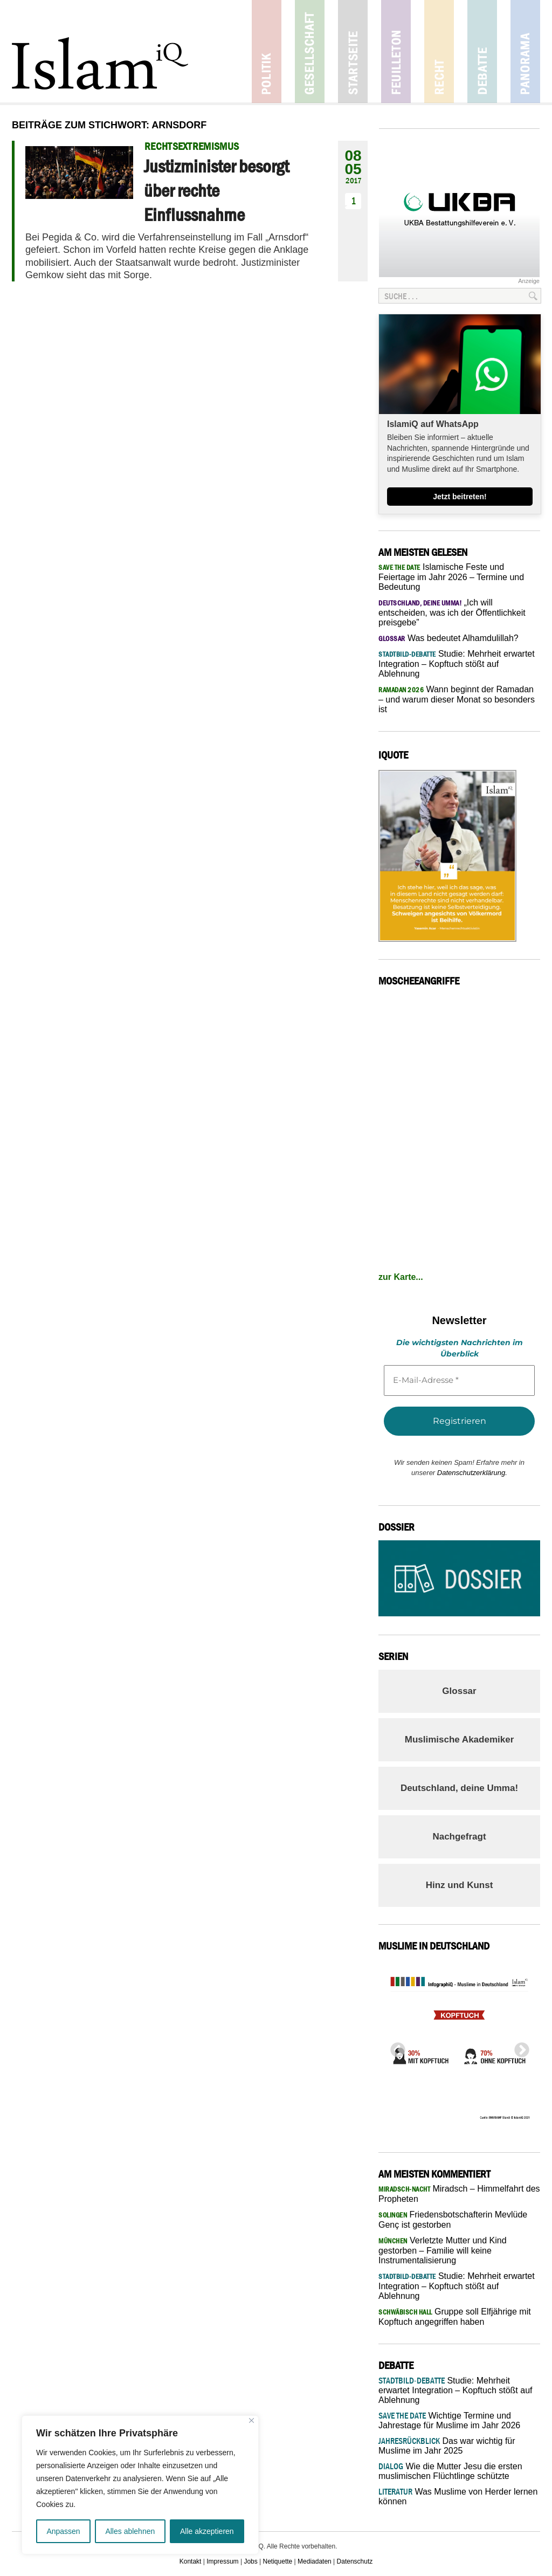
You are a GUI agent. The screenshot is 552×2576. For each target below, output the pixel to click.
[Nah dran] (251, 2420)
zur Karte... (400, 1277)
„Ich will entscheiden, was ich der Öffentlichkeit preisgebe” (452, 612)
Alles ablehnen (130, 2531)
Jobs (250, 2561)
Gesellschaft (310, 51)
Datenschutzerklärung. (472, 1473)
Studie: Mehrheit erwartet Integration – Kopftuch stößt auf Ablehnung (456, 663)
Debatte (482, 51)
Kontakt (191, 2561)
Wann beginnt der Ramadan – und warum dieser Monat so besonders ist (456, 699)
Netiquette (278, 2561)
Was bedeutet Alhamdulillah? (448, 638)
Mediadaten (315, 2561)
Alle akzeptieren (207, 2531)
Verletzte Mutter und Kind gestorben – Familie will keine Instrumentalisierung (442, 2250)
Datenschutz (355, 2561)
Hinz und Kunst (459, 1885)
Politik (266, 51)
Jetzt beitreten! (460, 496)
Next (518, 2047)
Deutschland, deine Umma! (459, 1788)
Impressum (222, 2561)
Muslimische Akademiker (459, 1739)
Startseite (353, 51)
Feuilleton (396, 51)
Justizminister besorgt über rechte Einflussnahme (216, 190)
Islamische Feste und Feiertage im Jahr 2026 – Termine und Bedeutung (451, 576)
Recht (439, 51)
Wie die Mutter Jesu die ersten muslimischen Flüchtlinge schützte (450, 2471)
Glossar (459, 1691)
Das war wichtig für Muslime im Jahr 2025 (446, 2445)
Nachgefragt (459, 1836)
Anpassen (63, 2531)
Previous (394, 2047)
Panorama (525, 51)
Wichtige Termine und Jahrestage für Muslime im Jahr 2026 (449, 2420)
